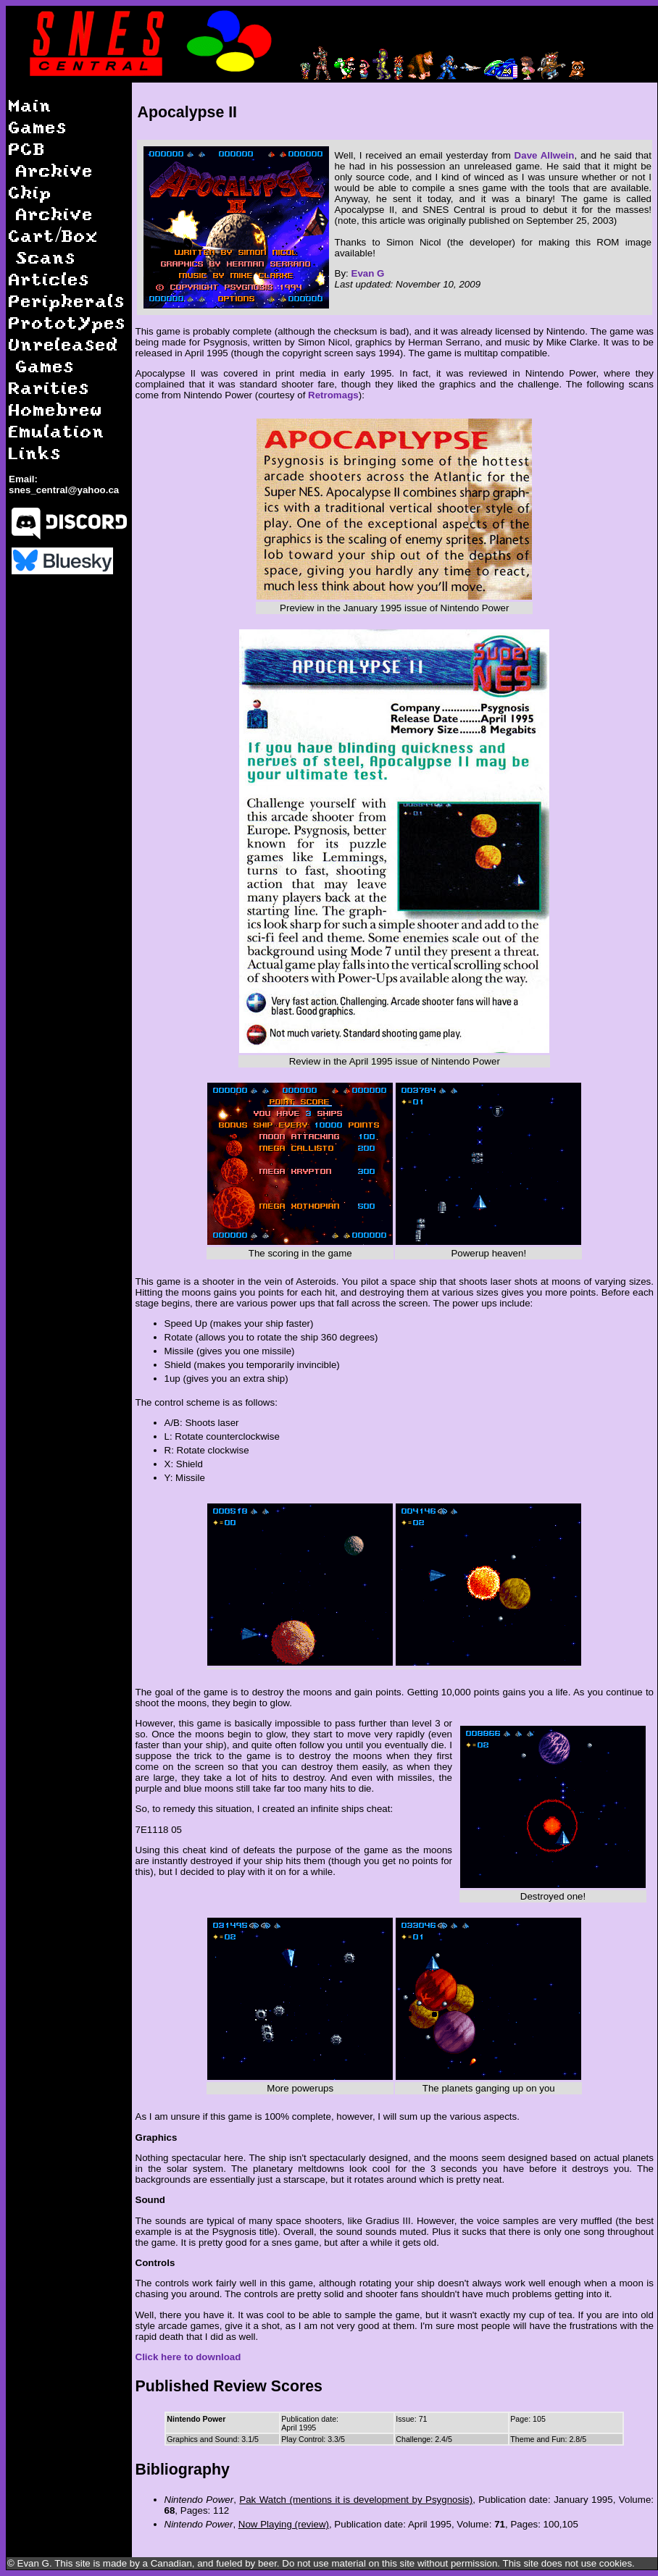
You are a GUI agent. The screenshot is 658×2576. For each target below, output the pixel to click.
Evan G (368, 273)
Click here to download (188, 2356)
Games (38, 126)
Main (30, 105)
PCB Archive (51, 159)
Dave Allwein (545, 155)
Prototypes (67, 322)
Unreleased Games (64, 354)
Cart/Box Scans (54, 246)
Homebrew (56, 409)
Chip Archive (51, 202)
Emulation (57, 430)
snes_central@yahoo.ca (64, 489)
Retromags (333, 395)
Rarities (49, 387)
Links (35, 452)
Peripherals (67, 300)
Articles (49, 278)
